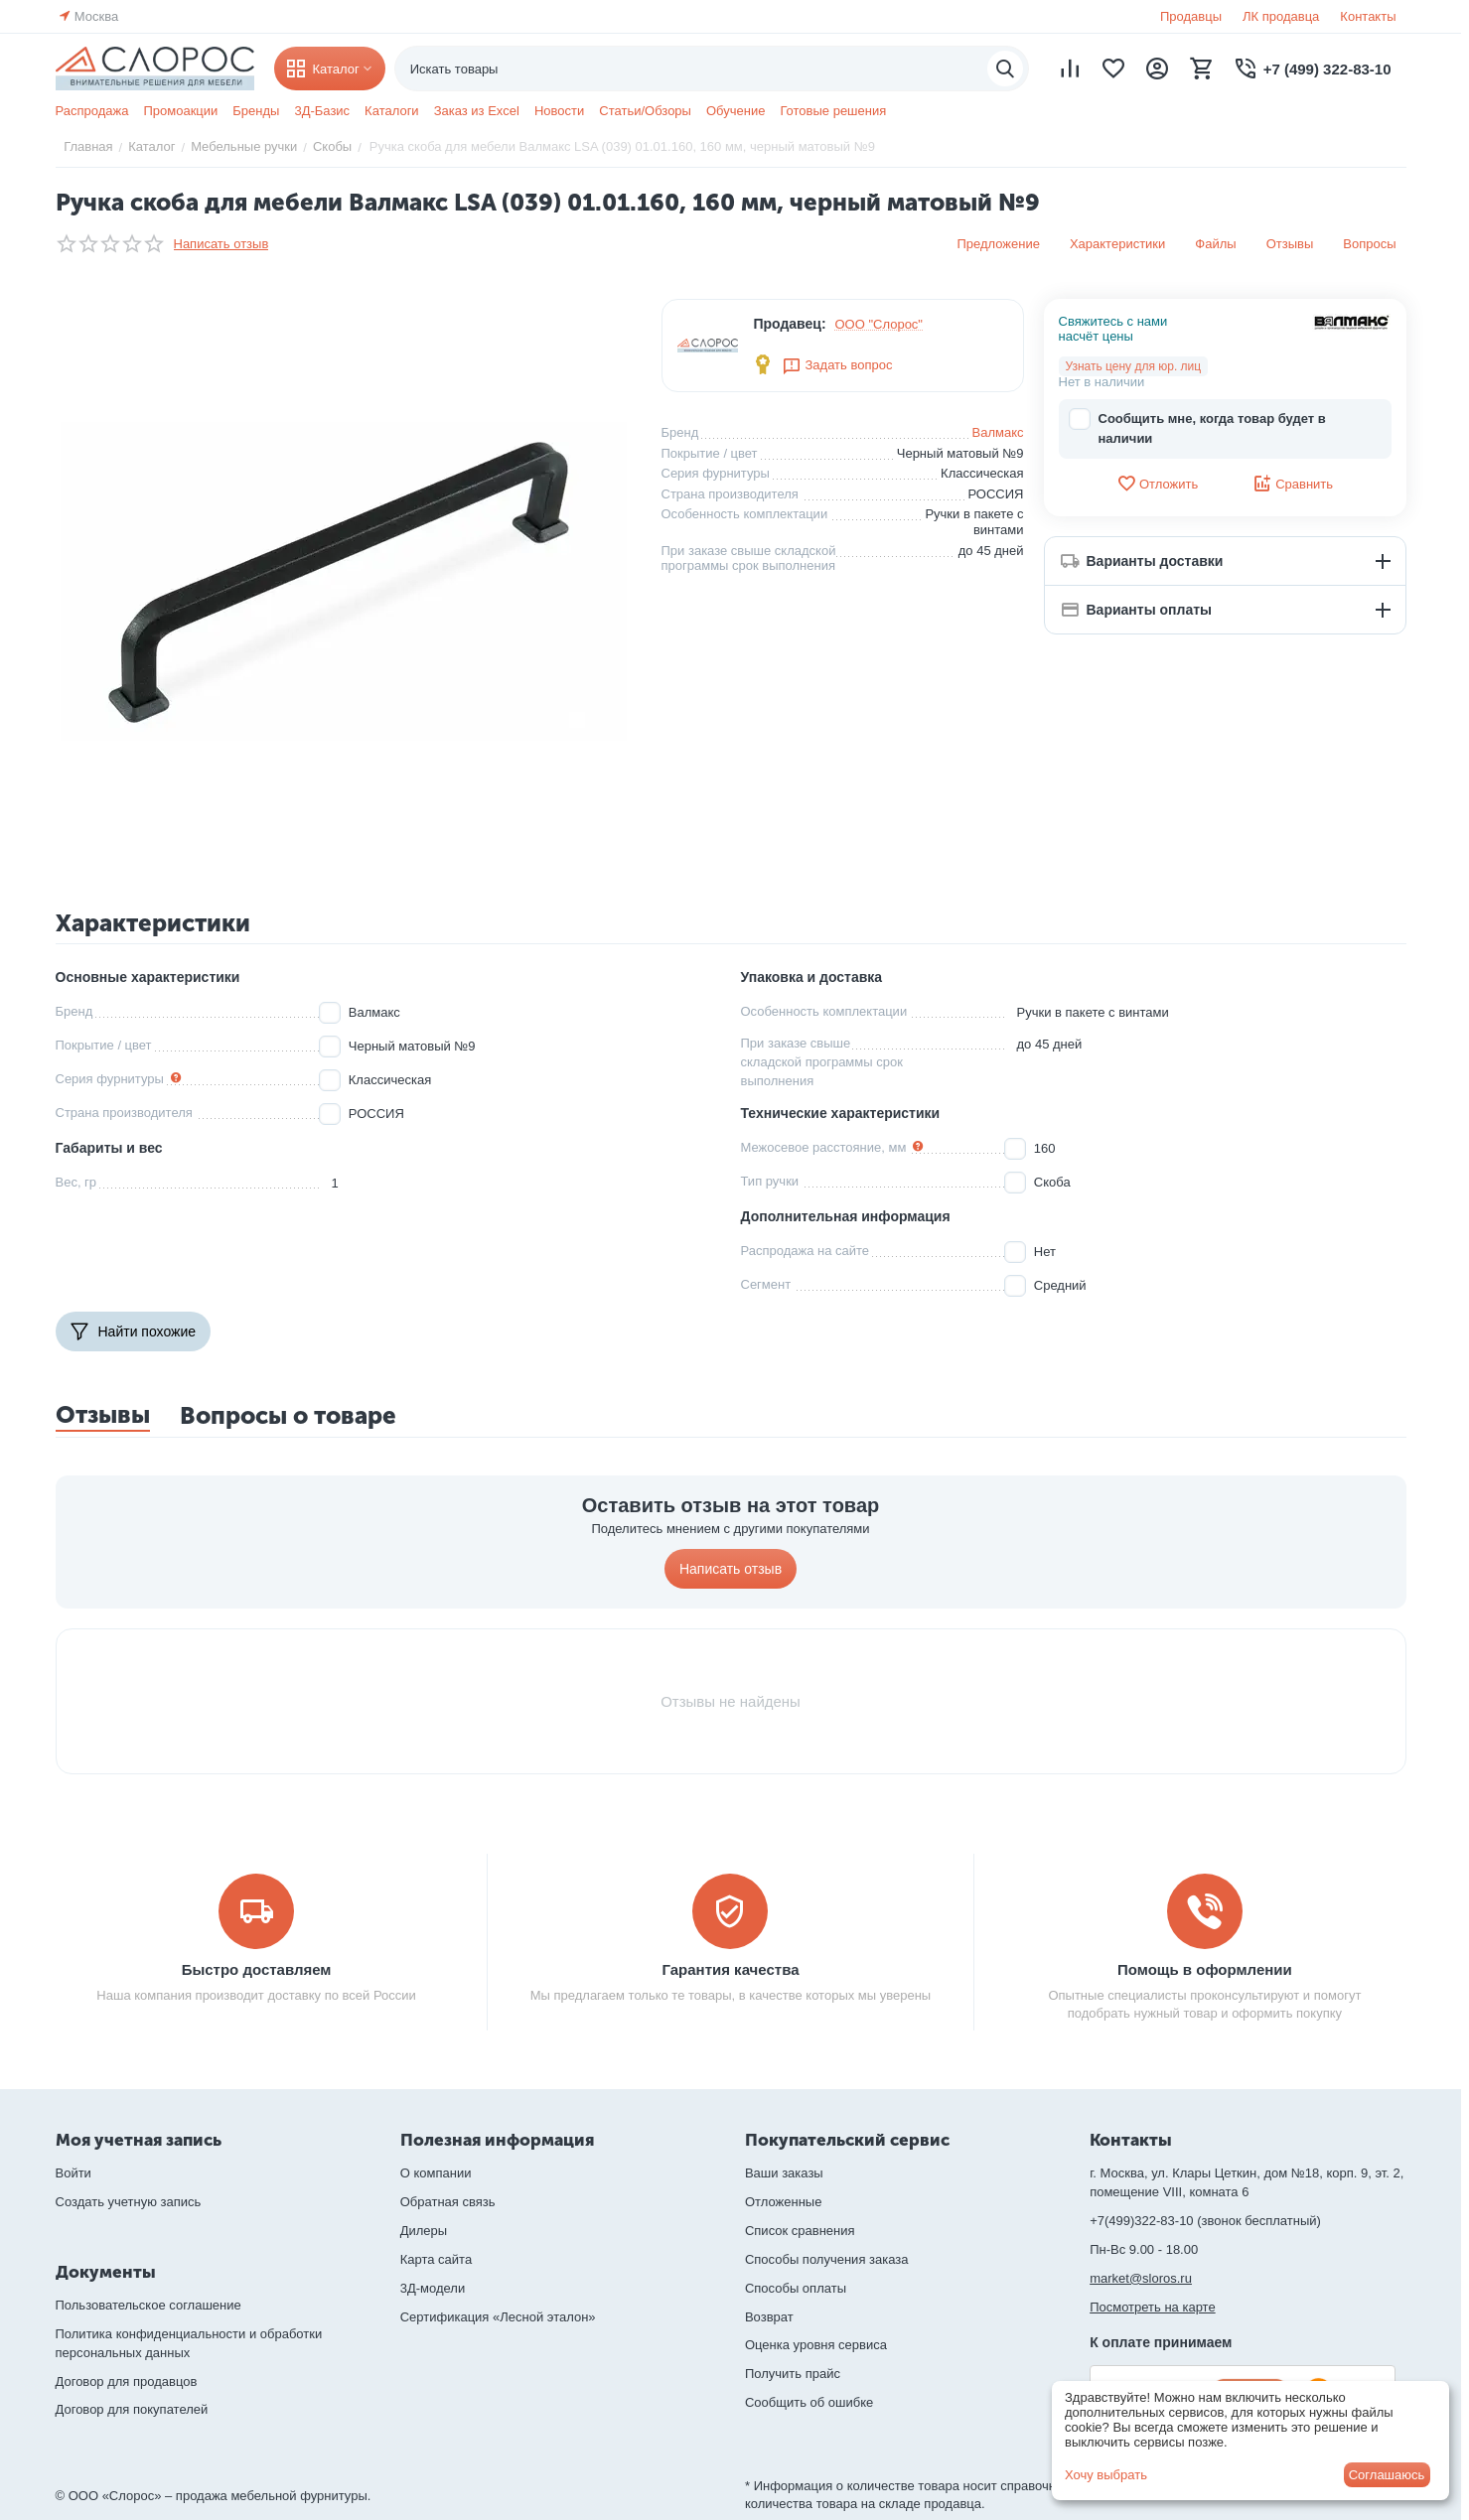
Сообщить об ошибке (809, 2402)
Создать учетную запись (129, 2201)
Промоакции (180, 110)
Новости (559, 110)
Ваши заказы (784, 2173)
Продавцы (1191, 16)
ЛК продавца (1281, 16)
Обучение (735, 110)
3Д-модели (432, 2288)
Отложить (1157, 483)
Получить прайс (792, 2373)
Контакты (1368, 16)
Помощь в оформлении (1204, 1969)
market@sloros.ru (1141, 2278)
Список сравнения (800, 2230)
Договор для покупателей (132, 2409)
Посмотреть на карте (1152, 2307)
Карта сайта (436, 2259)
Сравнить (1292, 483)
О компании (436, 2173)
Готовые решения (833, 110)
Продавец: (789, 324)
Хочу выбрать (1106, 2474)
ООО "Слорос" (879, 324)
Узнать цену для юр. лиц (1134, 366)
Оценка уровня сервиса (816, 2344)
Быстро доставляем (257, 1969)
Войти (73, 2173)
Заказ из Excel (476, 110)
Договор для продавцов (127, 2381)
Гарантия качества (730, 1969)
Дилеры (423, 2230)
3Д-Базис (322, 110)
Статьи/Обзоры (645, 110)
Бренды (255, 110)
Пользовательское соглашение (148, 2305)
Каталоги (392, 110)
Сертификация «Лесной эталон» (498, 2317)
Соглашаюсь (1387, 2474)
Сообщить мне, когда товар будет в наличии (1197, 427)
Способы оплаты (795, 2288)
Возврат (769, 2317)
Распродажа (92, 110)
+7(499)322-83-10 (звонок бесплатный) (1205, 2220)
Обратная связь (448, 2201)
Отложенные (783, 2201)
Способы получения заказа (827, 2259)
